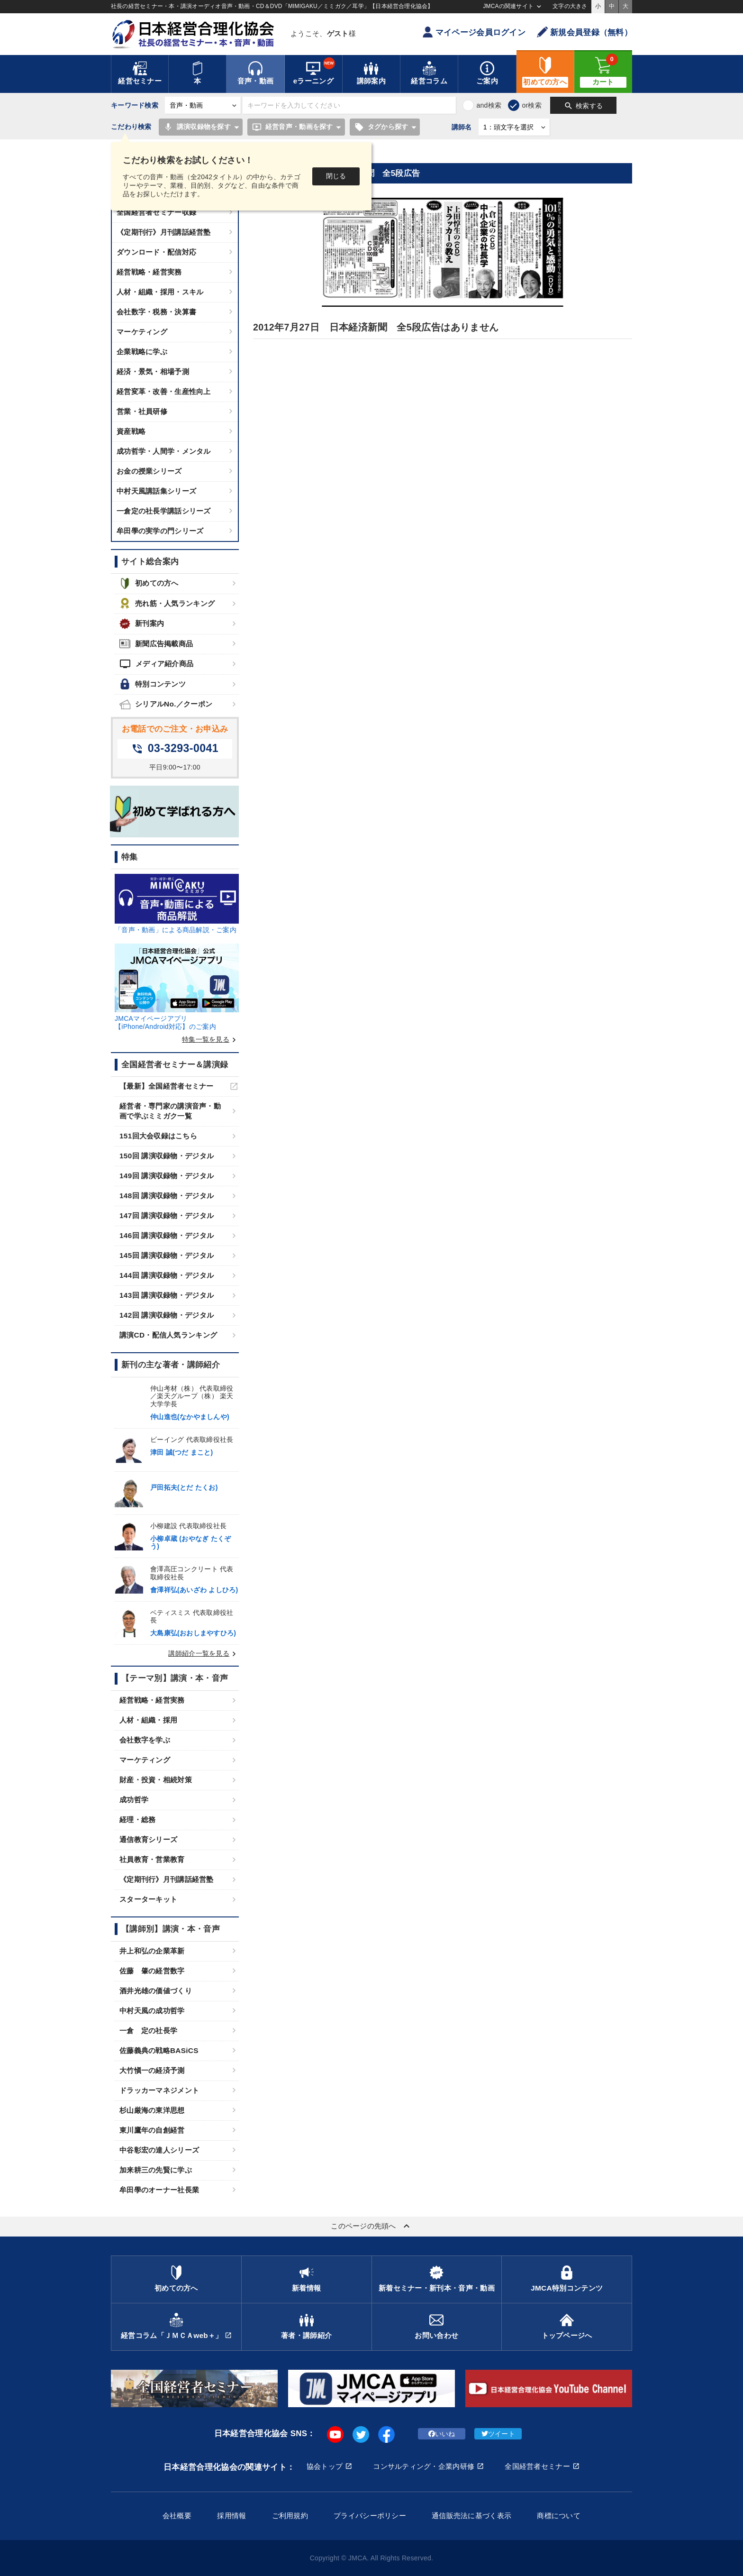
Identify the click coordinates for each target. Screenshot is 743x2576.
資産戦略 (131, 431)
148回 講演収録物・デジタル (166, 1196)
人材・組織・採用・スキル (160, 292)
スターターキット (148, 1899)
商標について (558, 2516)
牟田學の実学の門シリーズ (160, 531)
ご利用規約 (290, 2516)
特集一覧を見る (210, 1039)
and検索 (488, 105)
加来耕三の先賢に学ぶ (155, 2170)
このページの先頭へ (371, 2226)
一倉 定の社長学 (148, 2030)
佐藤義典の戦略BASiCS (159, 2050)
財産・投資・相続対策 (155, 1780)
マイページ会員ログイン (474, 32)
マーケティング (142, 332)
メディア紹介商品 (156, 663)
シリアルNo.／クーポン (165, 704)
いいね (441, 2434)
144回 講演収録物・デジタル (166, 1275)
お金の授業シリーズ (149, 471)
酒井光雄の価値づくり (155, 1991)
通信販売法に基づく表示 (471, 2516)
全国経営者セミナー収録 (156, 212)
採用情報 (231, 2516)
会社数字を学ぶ (144, 1740)
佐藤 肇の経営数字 (152, 1971)
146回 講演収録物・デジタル (166, 1235)
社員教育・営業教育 (152, 1859)
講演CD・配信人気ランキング (168, 1335)
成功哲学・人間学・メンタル (164, 451)
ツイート (498, 2434)
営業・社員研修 (142, 411)
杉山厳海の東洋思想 (152, 2110)
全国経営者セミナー (537, 2466)
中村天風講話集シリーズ (156, 491)
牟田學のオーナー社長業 (159, 2190)
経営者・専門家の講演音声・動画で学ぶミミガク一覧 (170, 1111)
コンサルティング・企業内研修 (423, 2466)
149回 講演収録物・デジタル (166, 1176)
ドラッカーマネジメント (159, 2090)
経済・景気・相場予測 (153, 371)
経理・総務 (137, 1819)
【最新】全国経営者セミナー (166, 1086)
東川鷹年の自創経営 (152, 2130)
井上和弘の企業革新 (152, 1951)
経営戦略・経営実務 (149, 272)
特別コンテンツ (152, 683)
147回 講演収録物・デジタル (166, 1215)
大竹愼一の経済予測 (152, 2070)
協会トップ (325, 2466)
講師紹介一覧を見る (203, 1653)
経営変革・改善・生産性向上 (164, 391)
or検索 (532, 105)
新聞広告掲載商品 (156, 643)
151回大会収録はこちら (158, 1136)
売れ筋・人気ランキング (167, 603)
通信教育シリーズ (148, 1839)
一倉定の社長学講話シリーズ (164, 511)
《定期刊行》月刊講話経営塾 (164, 232)
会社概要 (177, 2516)
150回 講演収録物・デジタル (166, 1156)
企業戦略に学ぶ (142, 352)
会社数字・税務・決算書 (156, 312)
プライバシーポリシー (370, 2516)
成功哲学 (133, 1800)
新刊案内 (141, 623)
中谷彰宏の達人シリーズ (159, 2150)
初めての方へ (149, 583)
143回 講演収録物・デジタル (166, 1295)
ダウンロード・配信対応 (156, 252)
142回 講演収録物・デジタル (166, 1315)
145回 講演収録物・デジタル (166, 1255)
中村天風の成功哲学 (152, 2011)
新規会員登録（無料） (584, 32)
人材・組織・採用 (148, 1720)
